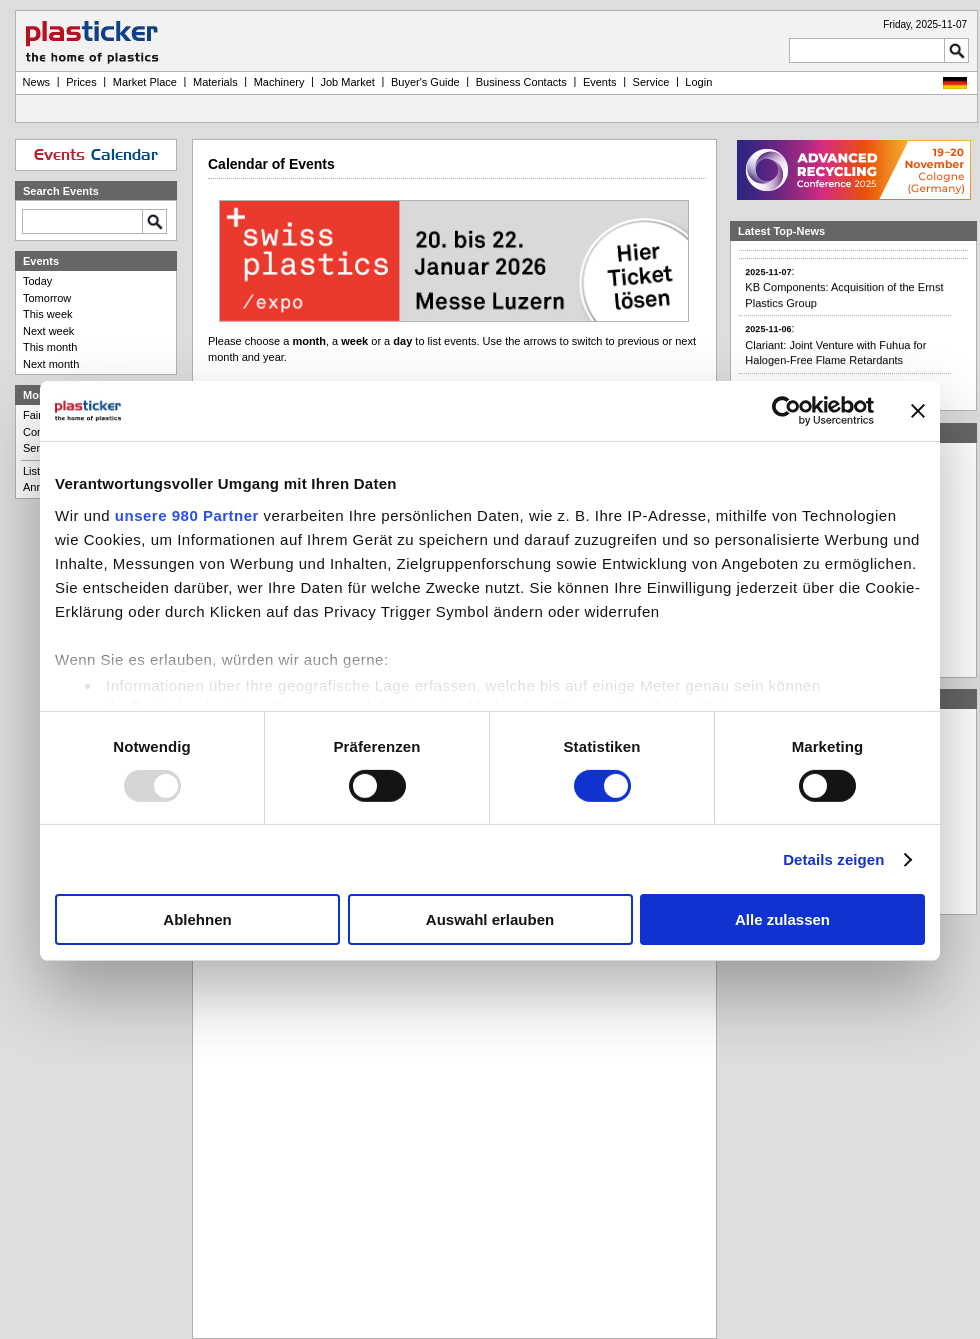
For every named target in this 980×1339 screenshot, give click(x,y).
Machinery (279, 82)
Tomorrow (47, 298)
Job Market (347, 82)
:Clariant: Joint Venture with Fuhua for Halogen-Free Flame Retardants (835, 353)
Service (651, 82)
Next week (48, 331)
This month (50, 347)
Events (600, 82)
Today (37, 281)
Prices (81, 82)
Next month (51, 364)
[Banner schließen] (918, 411)
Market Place (145, 82)
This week (48, 314)
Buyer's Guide (425, 82)
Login (698, 82)
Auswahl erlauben (490, 919)
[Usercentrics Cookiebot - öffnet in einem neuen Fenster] (786, 411)
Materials (215, 82)
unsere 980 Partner (187, 514)
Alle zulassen (782, 919)
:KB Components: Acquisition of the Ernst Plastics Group (844, 295)
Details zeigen (833, 859)
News (37, 82)
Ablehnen (197, 919)
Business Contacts (521, 82)
